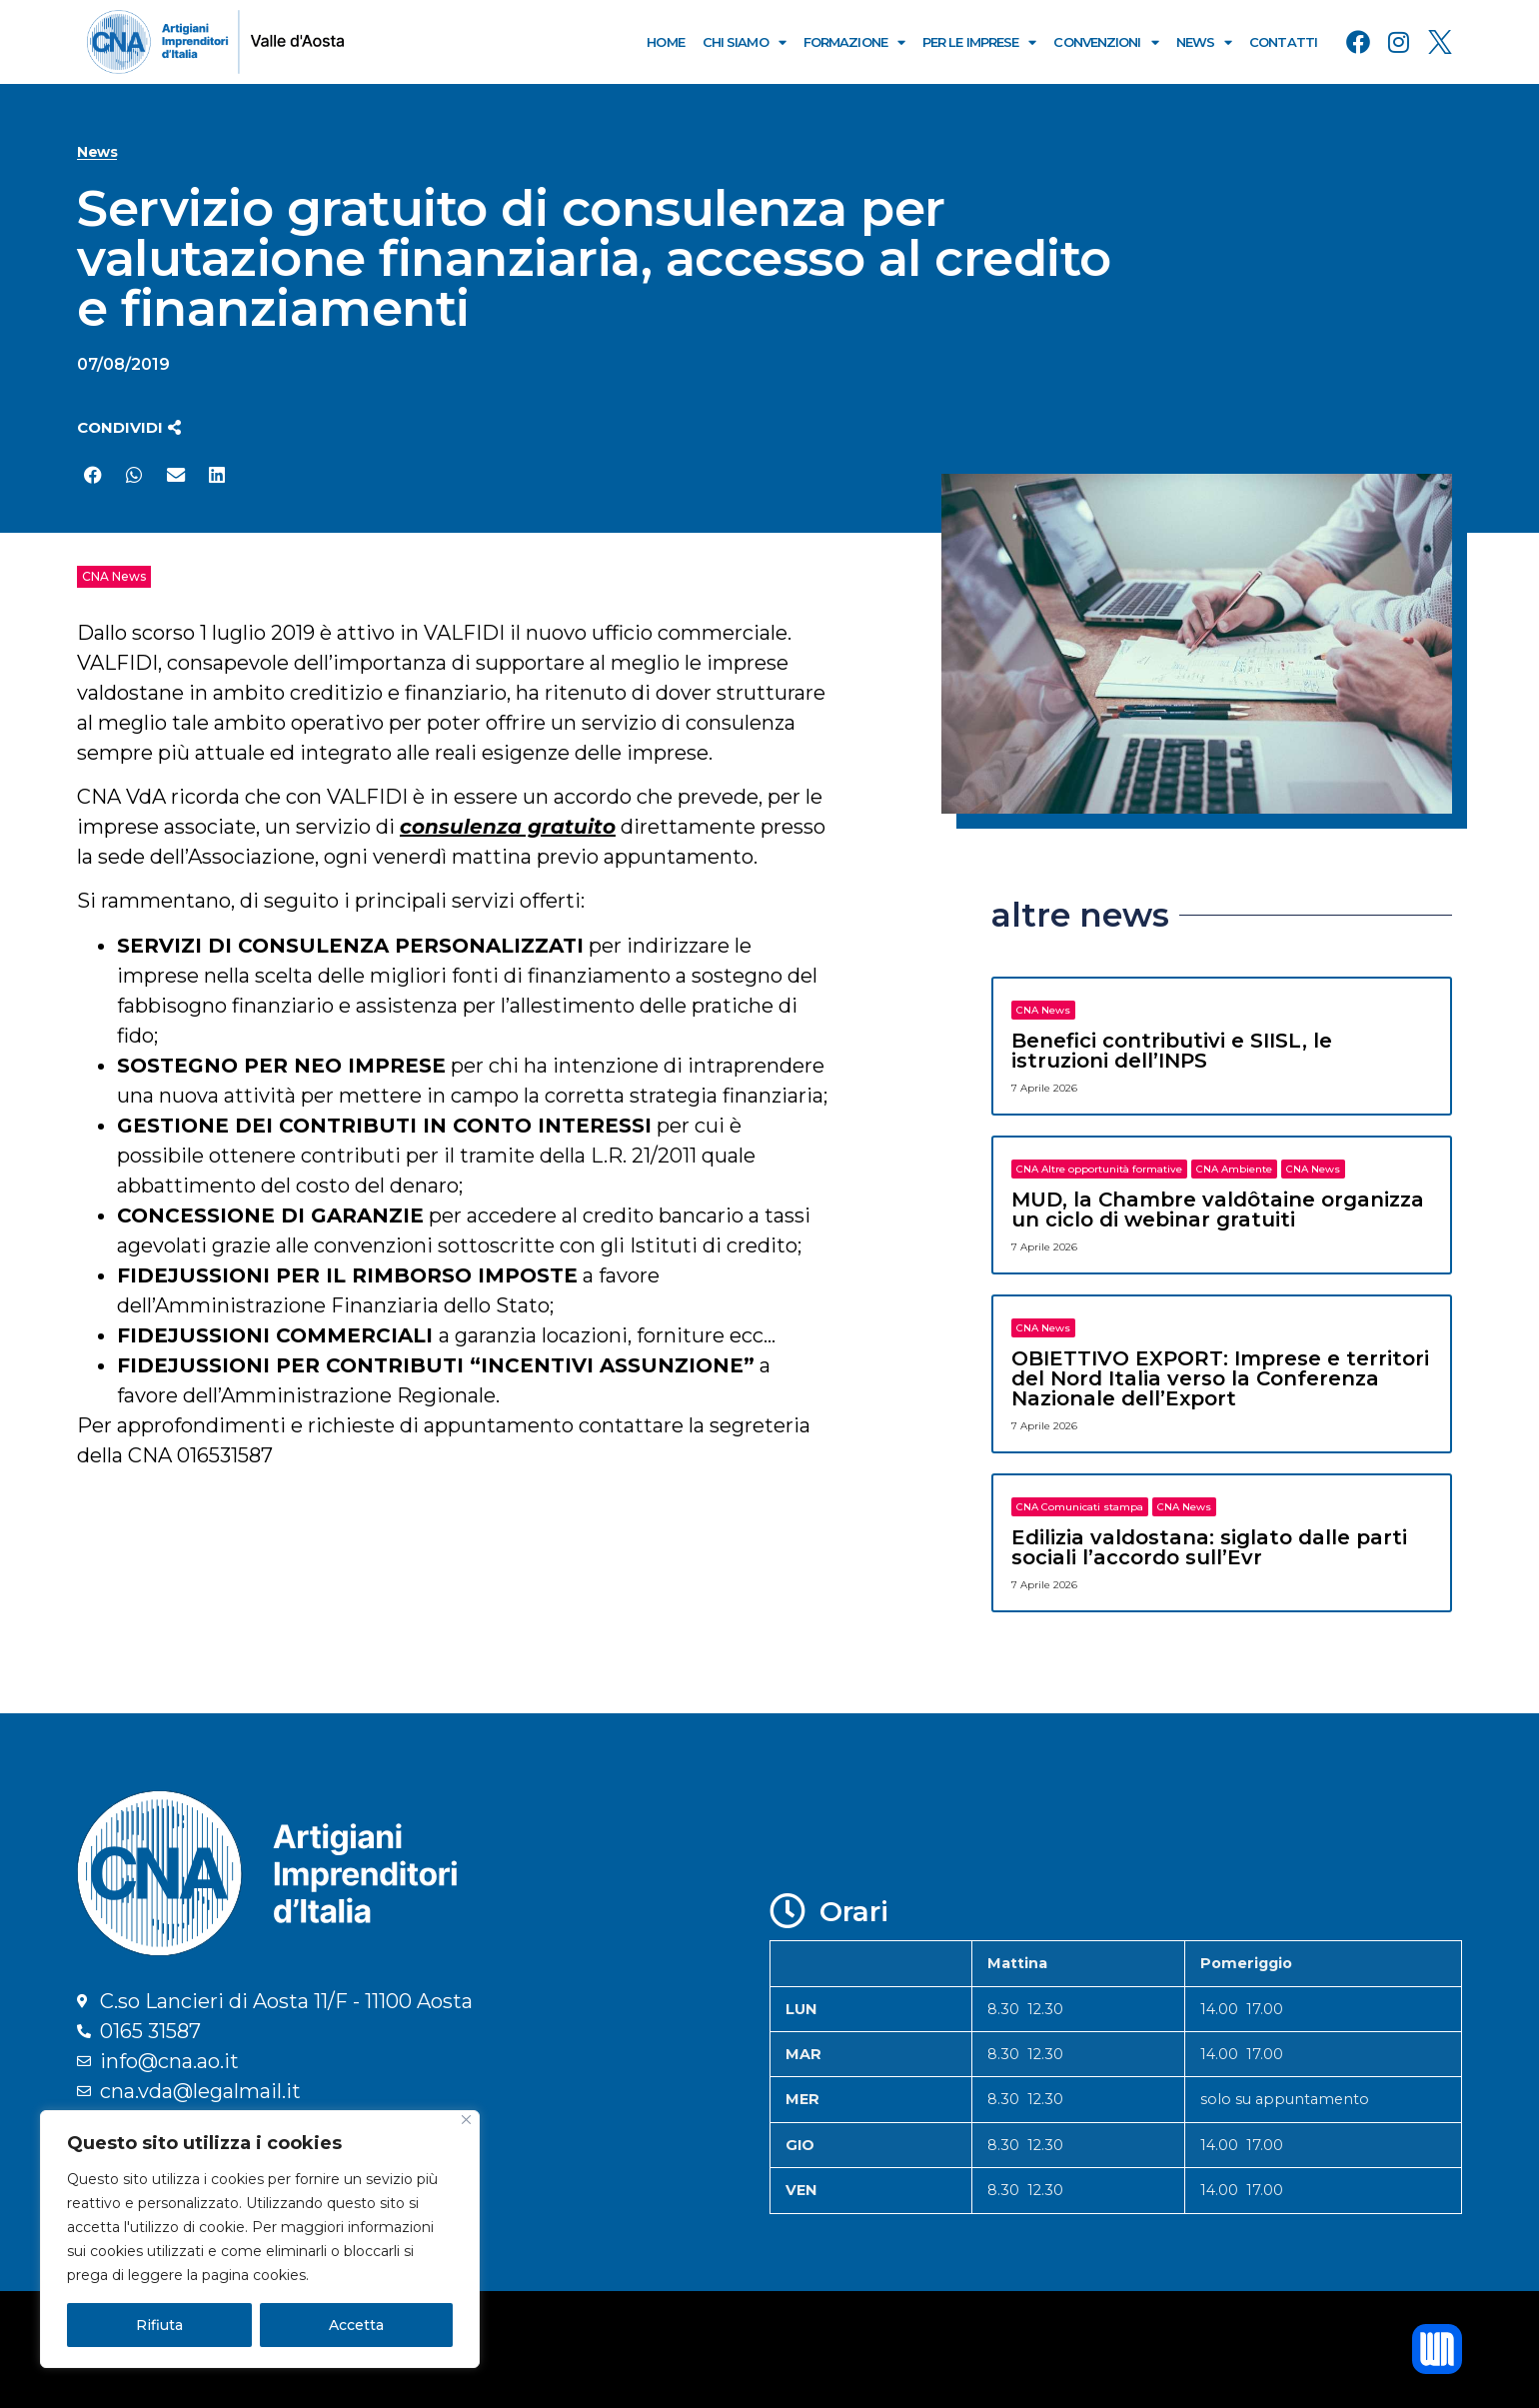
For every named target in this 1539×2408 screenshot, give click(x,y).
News (1204, 42)
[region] (260, 2239)
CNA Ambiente (1234, 1169)
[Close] (466, 2119)
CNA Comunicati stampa (1079, 1506)
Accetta (356, 2325)
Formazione (853, 42)
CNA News (114, 576)
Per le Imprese (979, 42)
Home (665, 42)
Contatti (1283, 42)
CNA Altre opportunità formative (1099, 1169)
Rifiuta (159, 2325)
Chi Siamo (744, 42)
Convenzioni (1105, 42)
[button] (129, 427)
